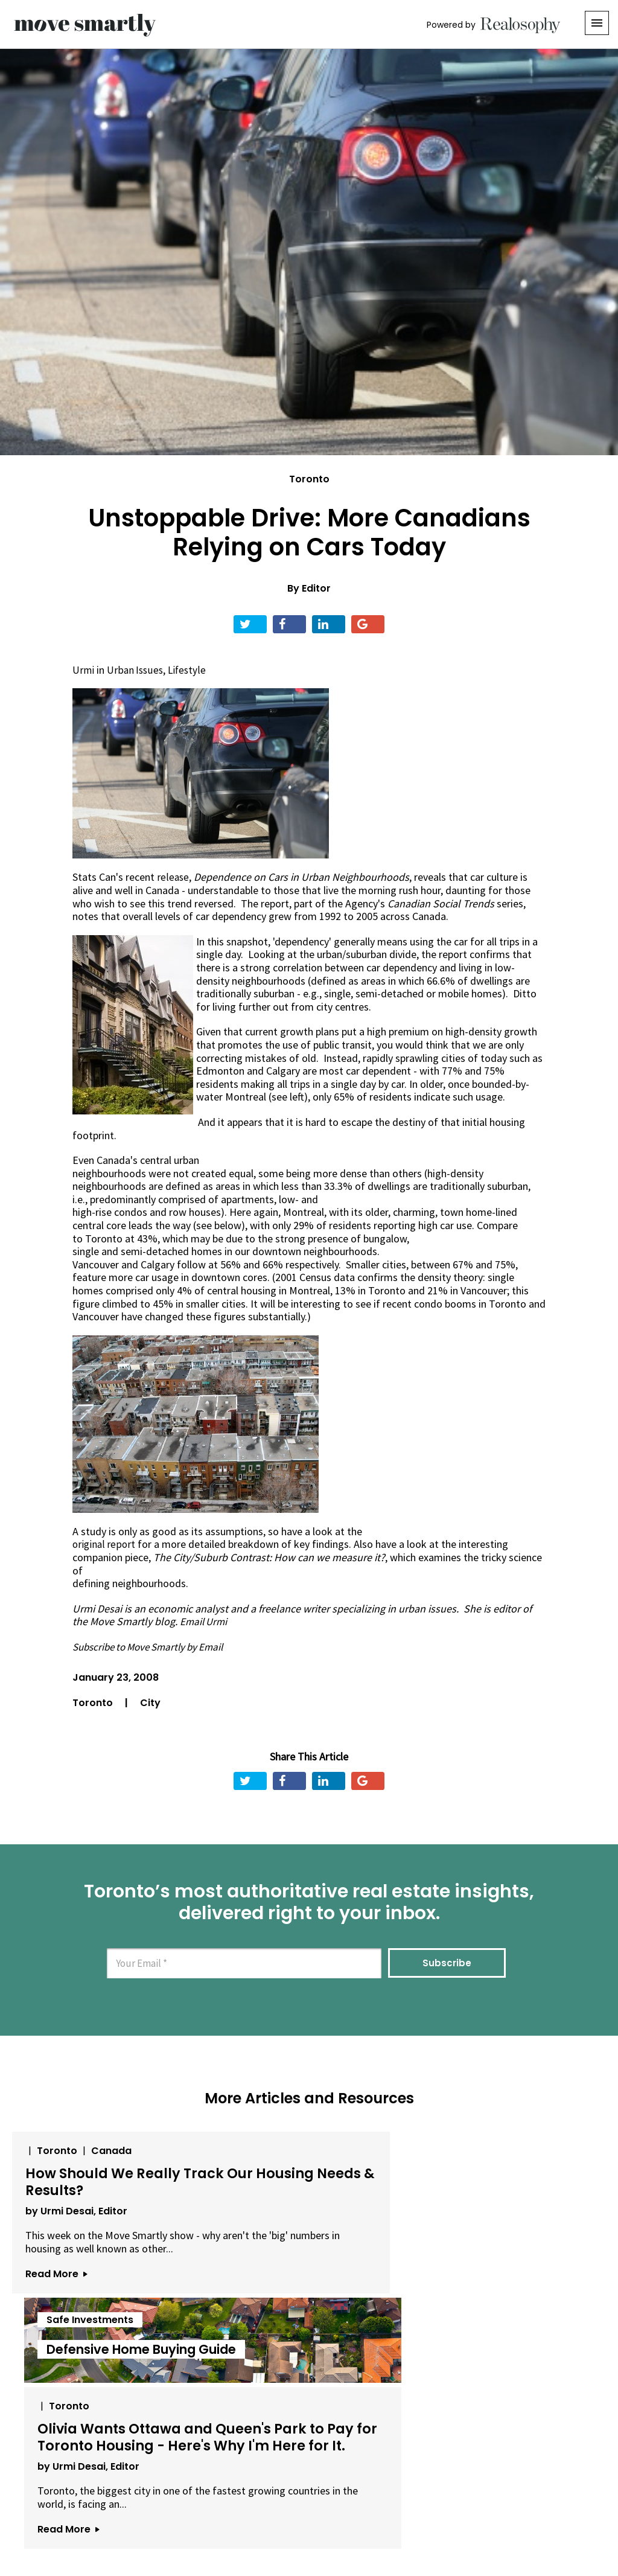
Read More (52, 2296)
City (150, 1703)
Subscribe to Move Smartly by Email (153, 1647)
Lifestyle (189, 670)
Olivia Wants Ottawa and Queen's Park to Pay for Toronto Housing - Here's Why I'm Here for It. (499, 2192)
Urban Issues (136, 670)
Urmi (83, 670)
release (173, 877)
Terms (267, 2508)
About (159, 2508)
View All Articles (309, 2381)
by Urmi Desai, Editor (72, 2220)
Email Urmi (205, 1621)
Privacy (311, 2508)
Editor (316, 588)
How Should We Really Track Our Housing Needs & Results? (100, 2184)
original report (104, 1544)
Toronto (93, 1703)
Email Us (213, 2508)
